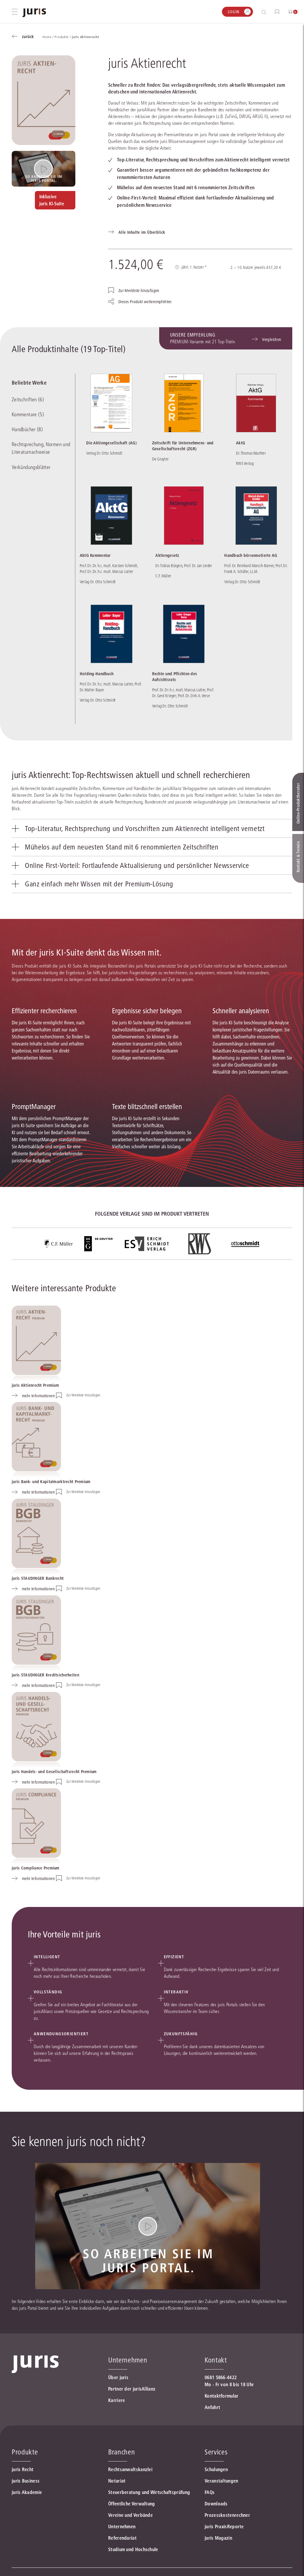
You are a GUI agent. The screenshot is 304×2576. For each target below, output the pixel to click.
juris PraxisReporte (224, 2526)
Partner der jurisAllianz (131, 2389)
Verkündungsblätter (31, 467)
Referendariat (122, 2538)
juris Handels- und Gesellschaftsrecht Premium (54, 1771)
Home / (49, 37)
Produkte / (63, 37)
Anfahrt (212, 2407)
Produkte (25, 2452)
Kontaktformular (222, 2396)
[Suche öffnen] (265, 11)
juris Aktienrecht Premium (35, 1385)
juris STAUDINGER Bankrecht (38, 1578)
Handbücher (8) (27, 429)
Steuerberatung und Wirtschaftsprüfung (149, 2492)
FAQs (210, 2492)
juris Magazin (218, 2538)
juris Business (26, 2481)
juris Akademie (27, 2492)
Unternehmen (121, 2526)
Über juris (118, 2377)
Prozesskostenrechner (227, 2515)
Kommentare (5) (28, 414)
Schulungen (216, 2469)
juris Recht (22, 2469)
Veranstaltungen (221, 2481)
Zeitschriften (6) (28, 399)
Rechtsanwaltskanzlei (130, 2469)
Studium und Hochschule (133, 2549)
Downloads (216, 2504)
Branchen (121, 2452)
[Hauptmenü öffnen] (15, 11)
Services (216, 2452)
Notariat (116, 2481)
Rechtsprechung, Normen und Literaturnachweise (41, 448)
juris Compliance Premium (36, 1868)
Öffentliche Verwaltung (131, 2504)
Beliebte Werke (29, 382)
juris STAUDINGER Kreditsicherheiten (45, 1675)
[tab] (152, 828)
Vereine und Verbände (130, 2515)
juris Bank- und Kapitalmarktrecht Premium (51, 1481)
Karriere (116, 2400)
